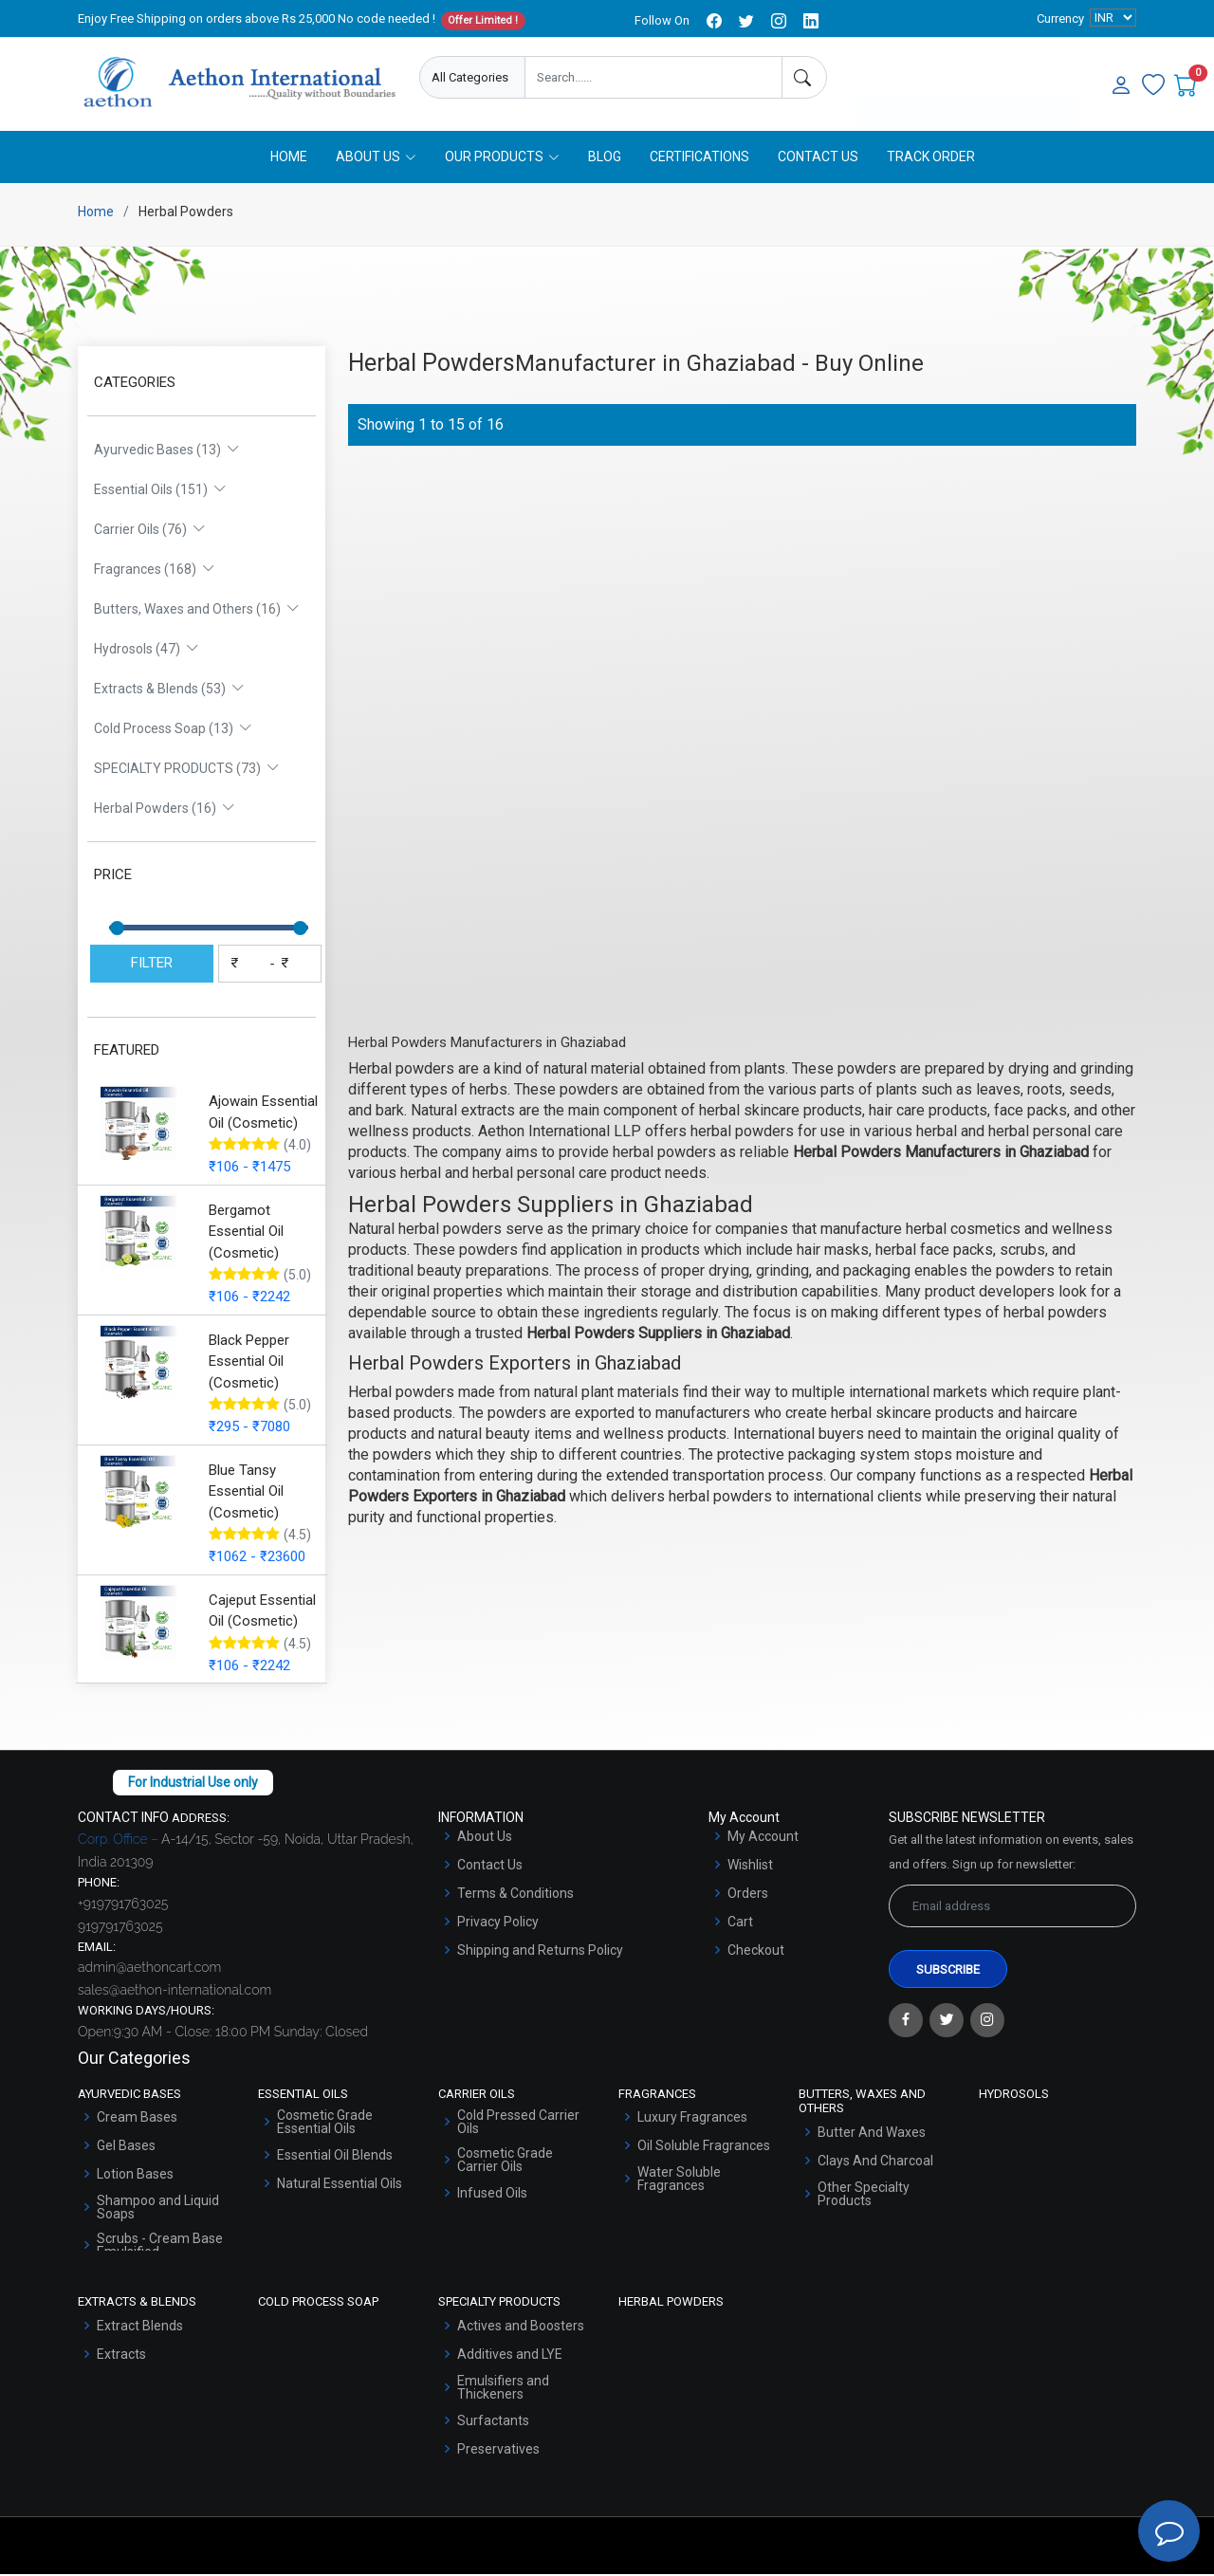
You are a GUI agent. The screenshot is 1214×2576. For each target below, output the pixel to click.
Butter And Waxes (872, 2134)
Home (288, 158)
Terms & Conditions (515, 1895)
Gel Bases (126, 2147)
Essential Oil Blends (335, 2156)
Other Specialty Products (864, 2195)
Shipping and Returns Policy (540, 1952)
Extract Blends (140, 2327)
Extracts (121, 2356)
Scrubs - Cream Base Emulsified (160, 2247)
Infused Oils (492, 2194)
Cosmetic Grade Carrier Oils (505, 2161)
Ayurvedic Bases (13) (167, 451)
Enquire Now (912, 78)
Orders (747, 1895)
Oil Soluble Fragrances (703, 2147)
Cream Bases (137, 2118)
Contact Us (818, 158)
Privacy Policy (498, 1923)
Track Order (931, 158)
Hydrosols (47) (146, 650)
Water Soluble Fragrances (679, 2180)
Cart (740, 1923)
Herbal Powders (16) (164, 810)
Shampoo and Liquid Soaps (158, 2209)
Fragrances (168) (154, 571)
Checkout (755, 1952)
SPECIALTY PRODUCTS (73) (187, 770)
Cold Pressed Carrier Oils (518, 2123)
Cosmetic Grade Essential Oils (325, 2123)
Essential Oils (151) (160, 491)
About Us (484, 1838)
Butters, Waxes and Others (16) (197, 610)
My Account (763, 1838)
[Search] (804, 77)
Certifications (699, 158)
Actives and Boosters (520, 2327)
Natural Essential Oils (339, 2185)
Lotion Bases (135, 2175)
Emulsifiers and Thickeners (503, 2389)
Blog (604, 158)
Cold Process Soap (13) (173, 730)
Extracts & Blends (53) (169, 690)
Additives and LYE (509, 2356)
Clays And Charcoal (875, 2162)
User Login (1026, 78)
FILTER (152, 964)
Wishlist (750, 1866)
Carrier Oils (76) (150, 531)
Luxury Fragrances (692, 2118)
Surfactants (493, 2422)
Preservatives (498, 2450)
